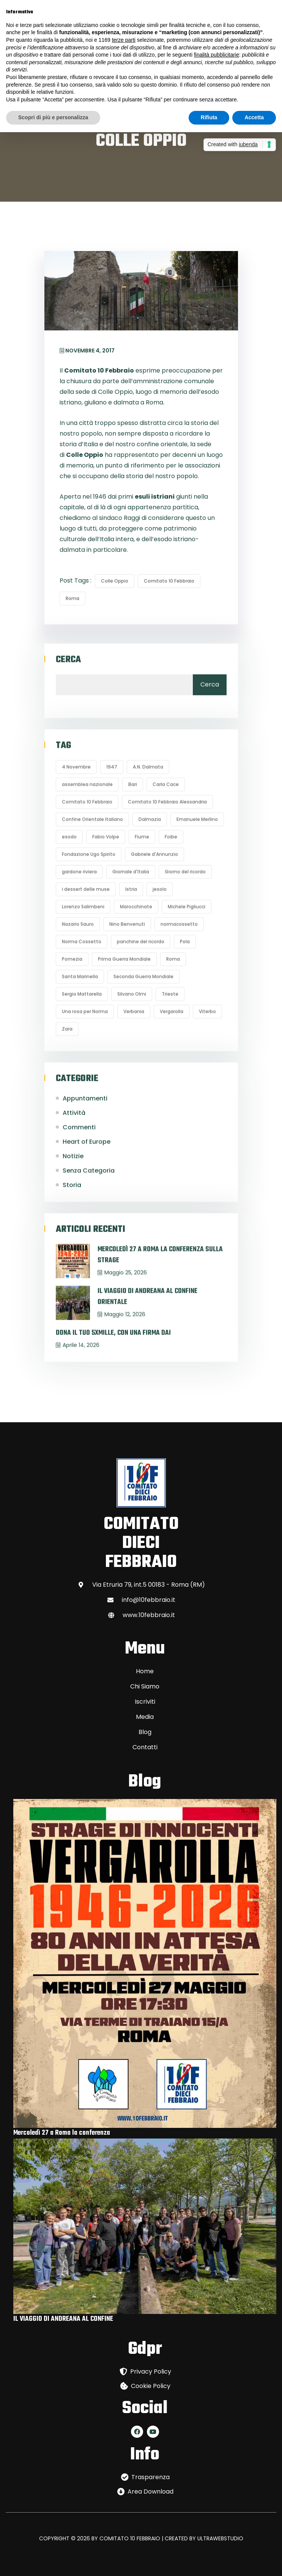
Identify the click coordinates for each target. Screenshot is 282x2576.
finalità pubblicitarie (216, 55)
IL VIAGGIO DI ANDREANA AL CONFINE (63, 2319)
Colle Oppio (114, 581)
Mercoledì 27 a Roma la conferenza (61, 2133)
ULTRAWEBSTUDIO (220, 2538)
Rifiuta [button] (209, 117)
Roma (72, 598)
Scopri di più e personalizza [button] (53, 117)
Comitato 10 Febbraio (169, 581)
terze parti (123, 40)
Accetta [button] (254, 117)
